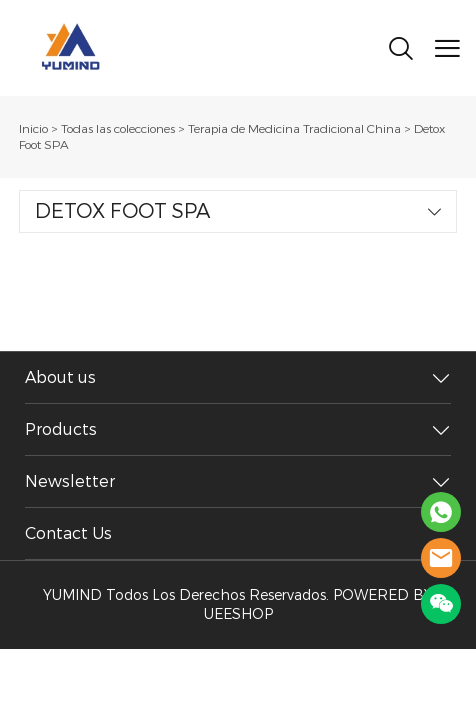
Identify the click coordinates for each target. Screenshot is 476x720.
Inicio (33, 129)
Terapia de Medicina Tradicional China (294, 129)
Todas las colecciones (118, 129)
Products (61, 429)
